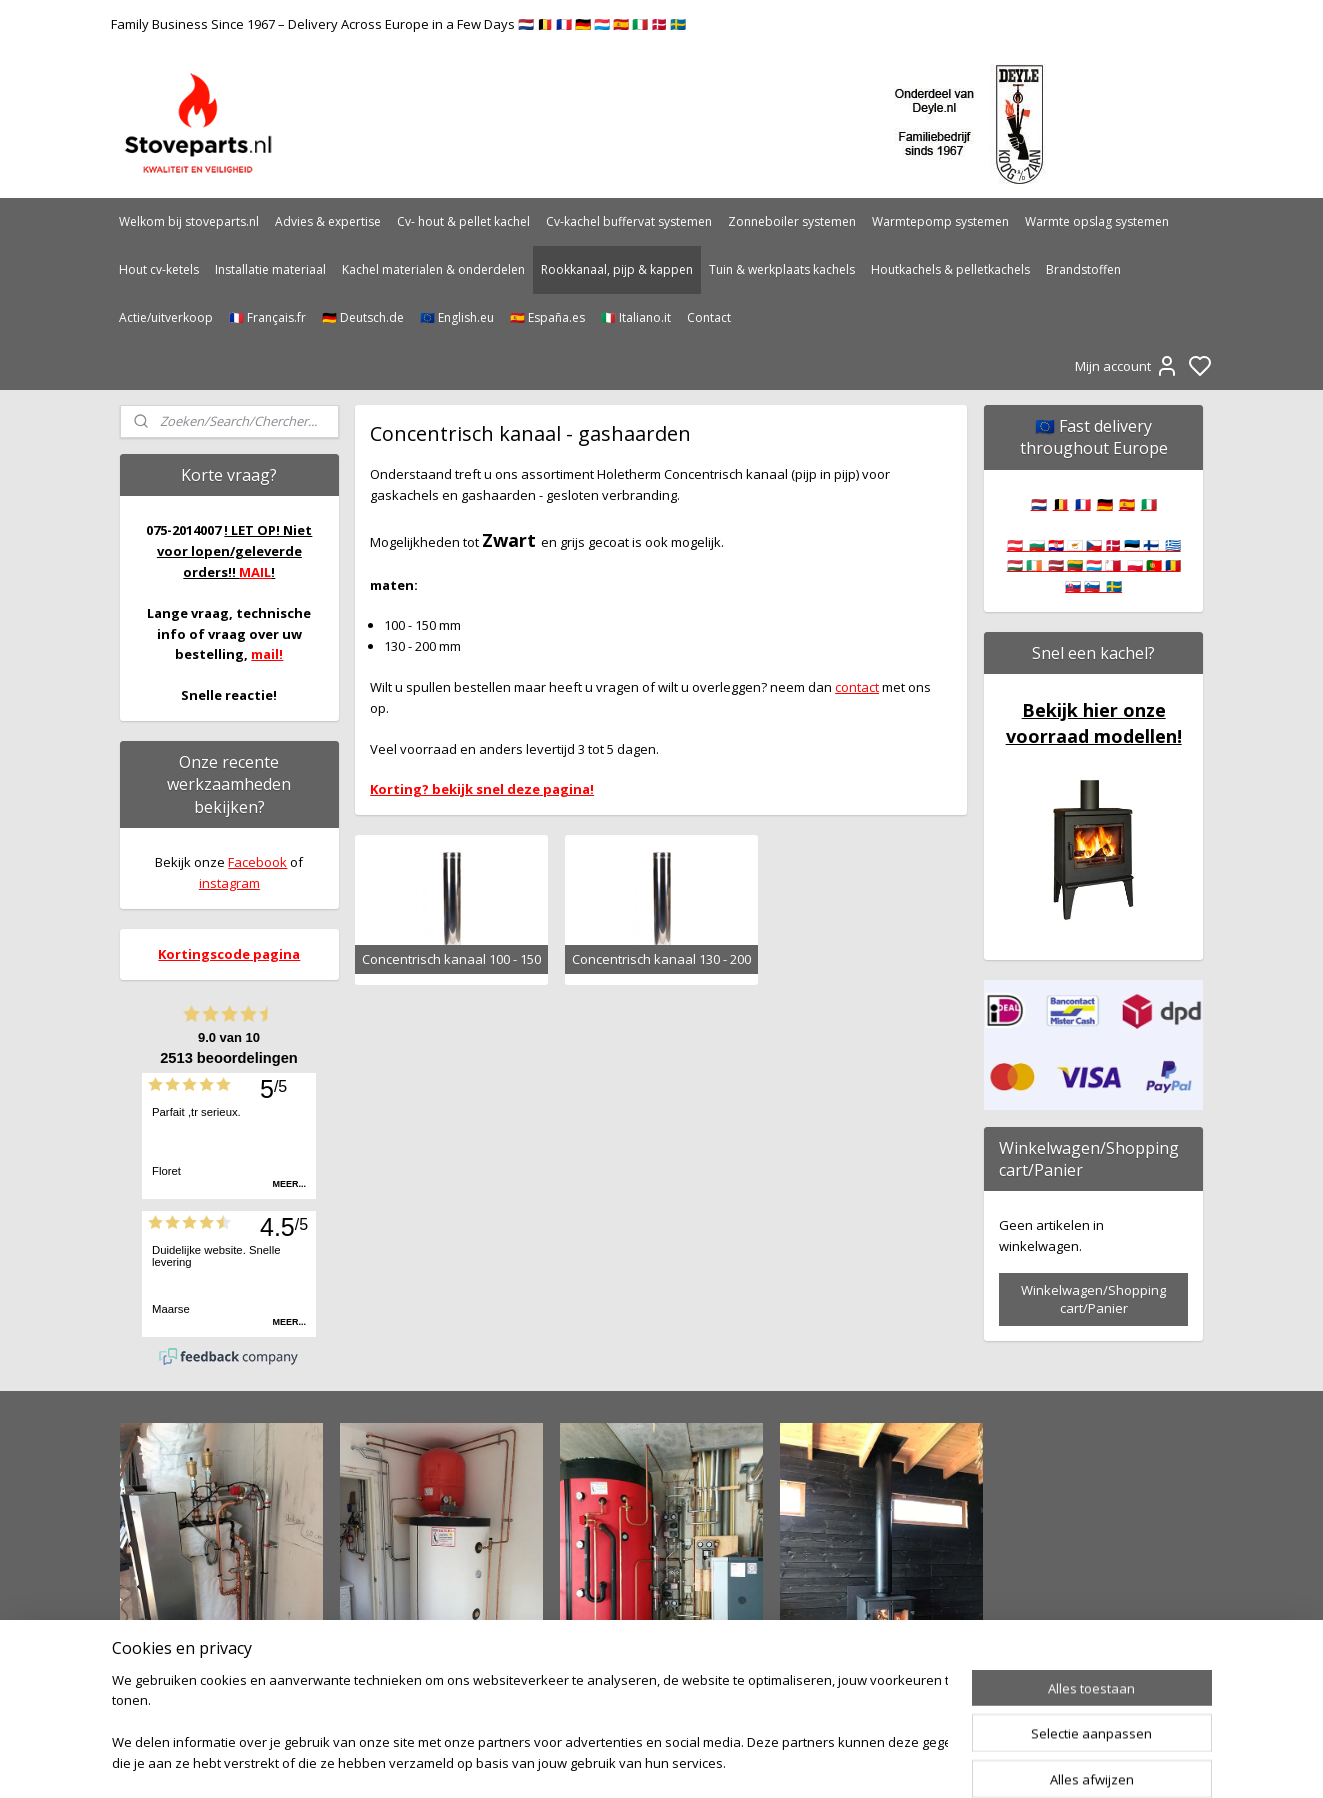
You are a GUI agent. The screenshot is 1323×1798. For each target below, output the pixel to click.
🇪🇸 (1127, 504)
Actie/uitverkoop (166, 317)
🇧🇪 (1061, 504)
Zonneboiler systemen (792, 221)
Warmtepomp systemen (940, 221)
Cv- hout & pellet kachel (463, 221)
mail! (267, 654)
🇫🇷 (1083, 504)
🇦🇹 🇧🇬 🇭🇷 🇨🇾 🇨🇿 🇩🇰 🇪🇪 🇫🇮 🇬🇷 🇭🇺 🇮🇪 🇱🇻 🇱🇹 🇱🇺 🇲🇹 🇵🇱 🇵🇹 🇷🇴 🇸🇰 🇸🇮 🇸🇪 (1094, 566)
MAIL (255, 572)
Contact (709, 317)
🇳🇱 (1039, 504)
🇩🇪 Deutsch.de (363, 317)
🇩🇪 (1105, 504)
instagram (229, 883)
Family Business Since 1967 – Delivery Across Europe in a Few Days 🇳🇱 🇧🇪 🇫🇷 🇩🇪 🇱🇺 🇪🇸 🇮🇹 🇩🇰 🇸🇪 (398, 24)
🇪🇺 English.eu (457, 317)
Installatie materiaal (270, 269)
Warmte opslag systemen (1097, 221)
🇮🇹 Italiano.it (636, 317)
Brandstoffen (1083, 269)
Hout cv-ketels (159, 269)
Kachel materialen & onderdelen (433, 269)
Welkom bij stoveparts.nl (189, 221)
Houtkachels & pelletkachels (950, 269)
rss (767, 1761)
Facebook (257, 862)
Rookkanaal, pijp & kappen (617, 269)
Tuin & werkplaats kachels (782, 269)
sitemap (725, 1761)
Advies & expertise (328, 221)
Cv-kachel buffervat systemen (629, 221)
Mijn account (1127, 366)
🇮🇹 (1149, 504)
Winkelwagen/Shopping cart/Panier (1093, 1299)
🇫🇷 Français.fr (267, 317)
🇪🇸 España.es (547, 317)
